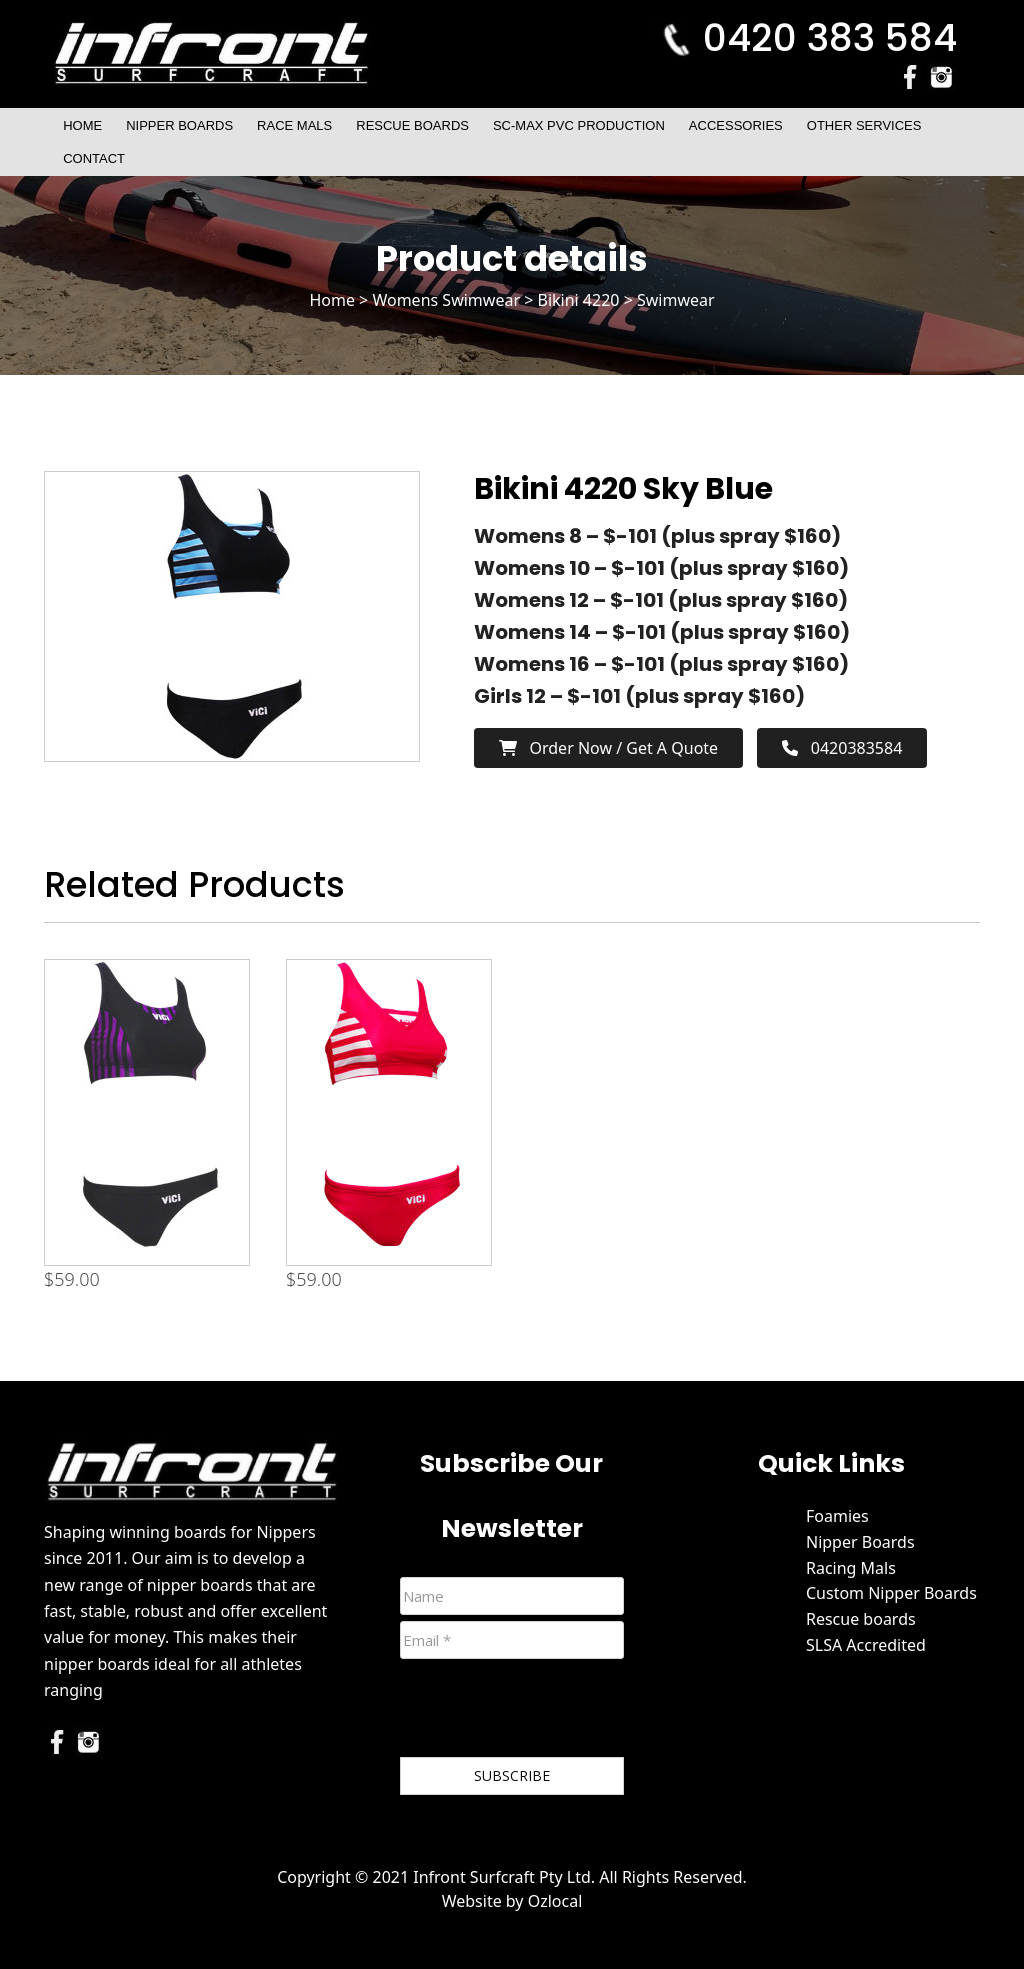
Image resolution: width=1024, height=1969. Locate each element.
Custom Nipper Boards (891, 1593)
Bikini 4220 (578, 300)
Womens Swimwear (446, 300)
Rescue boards (861, 1619)
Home (82, 125)
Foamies (837, 1516)
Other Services (864, 125)
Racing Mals (851, 1568)
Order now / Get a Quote (608, 748)
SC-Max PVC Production (579, 125)
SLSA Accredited (866, 1645)
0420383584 (842, 748)
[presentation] (552, 1712)
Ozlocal (555, 1901)
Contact (94, 158)
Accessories (736, 125)
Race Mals (294, 125)
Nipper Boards (179, 125)
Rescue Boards (412, 125)
